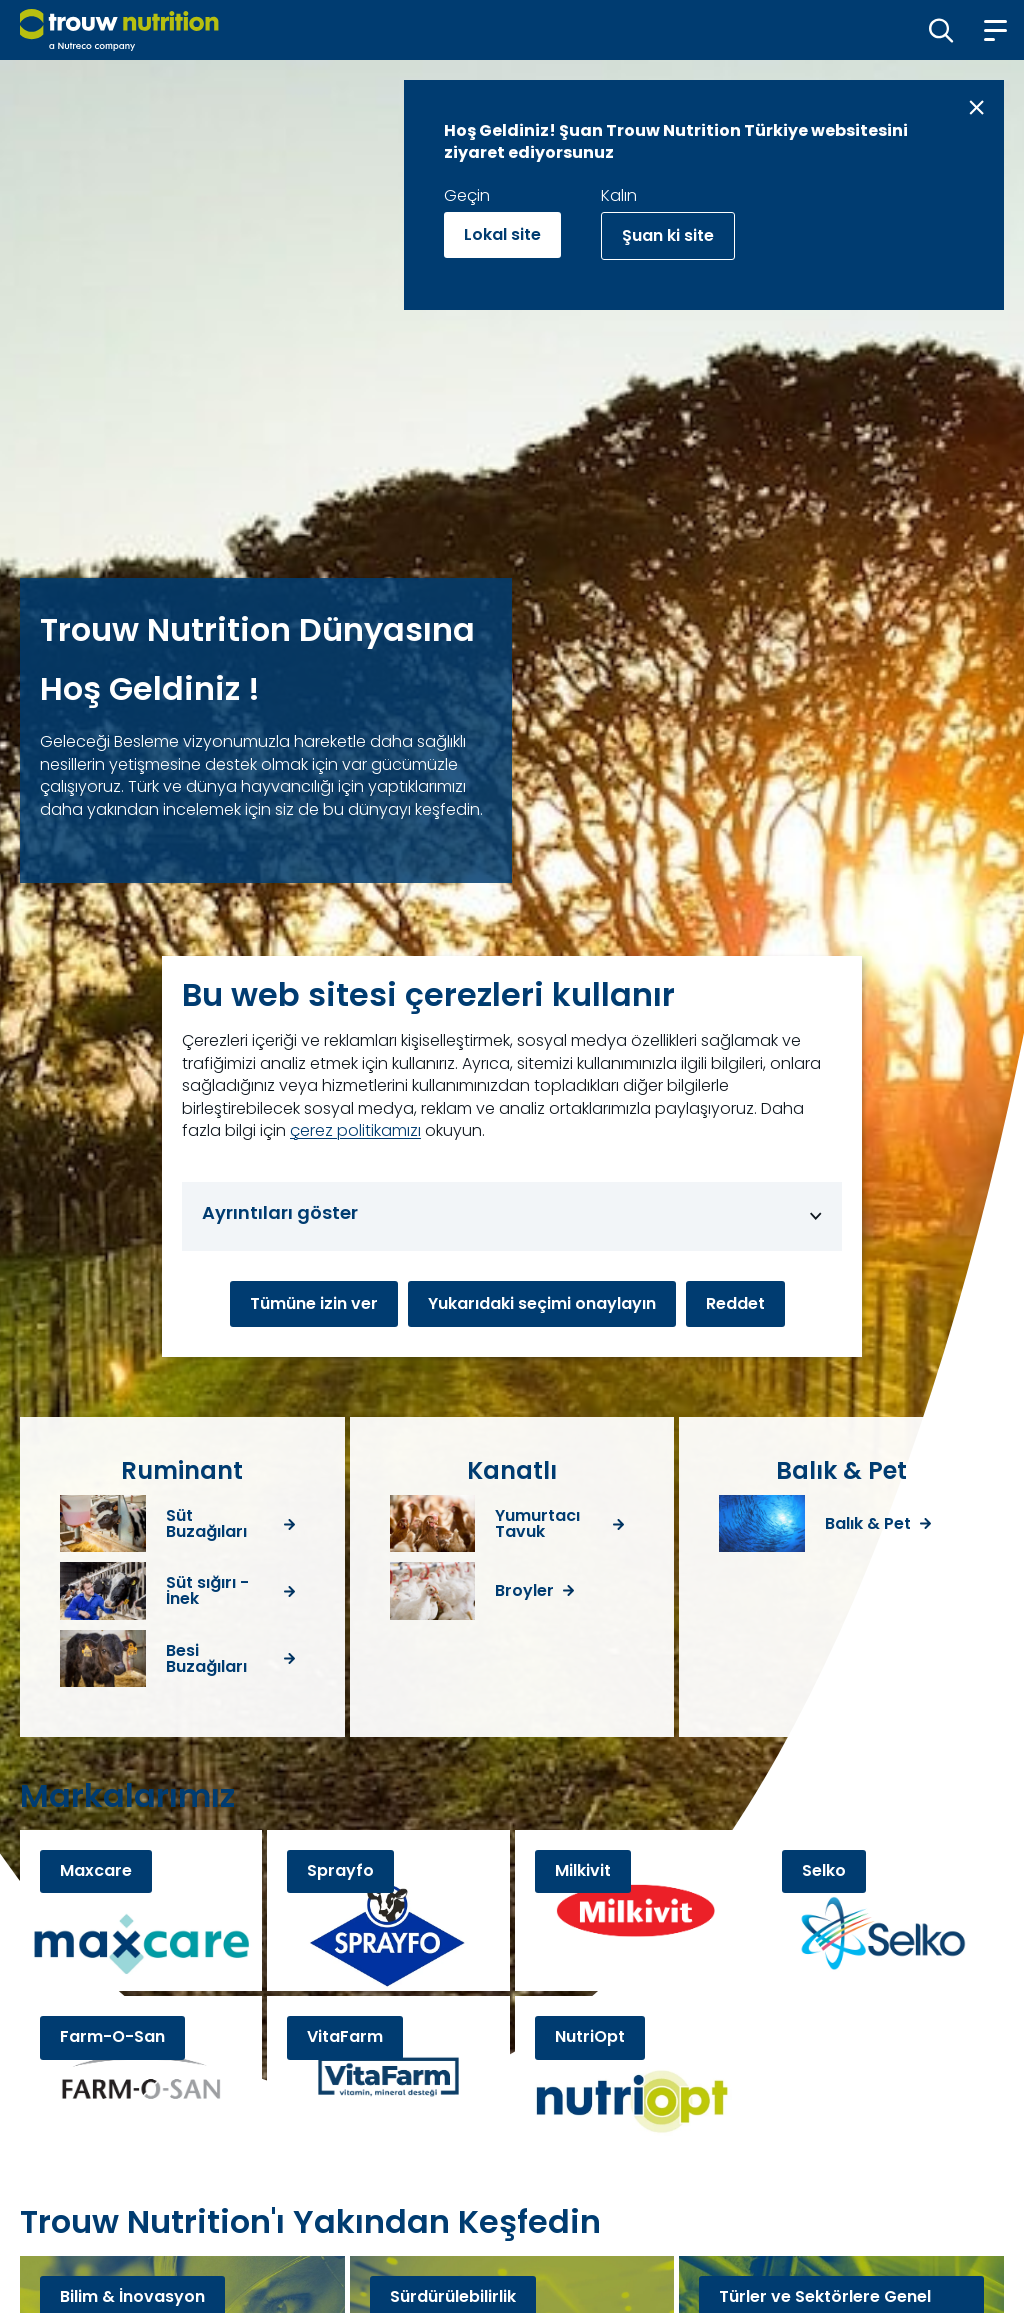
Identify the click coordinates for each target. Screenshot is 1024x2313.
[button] (941, 30)
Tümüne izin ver (314, 1303)
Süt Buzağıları (206, 1524)
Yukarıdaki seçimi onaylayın (542, 1303)
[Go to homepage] (119, 30)
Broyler (524, 1591)
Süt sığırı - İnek (207, 1591)
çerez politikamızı (355, 1131)
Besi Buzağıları (206, 1659)
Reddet (735, 1303)
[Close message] (976, 107)
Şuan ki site (668, 235)
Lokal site (502, 234)
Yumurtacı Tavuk (537, 1524)
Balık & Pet (868, 1524)
